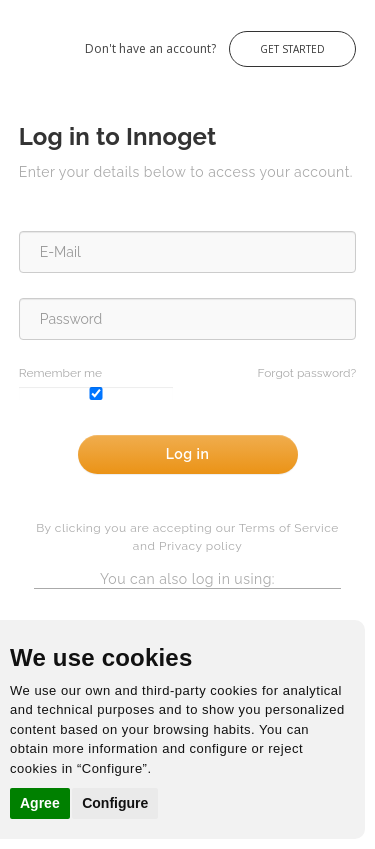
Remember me (60, 373)
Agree (40, 803)
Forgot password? (307, 373)
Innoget (20, 38)
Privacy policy (200, 546)
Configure (115, 803)
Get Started (292, 49)
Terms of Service (289, 528)
